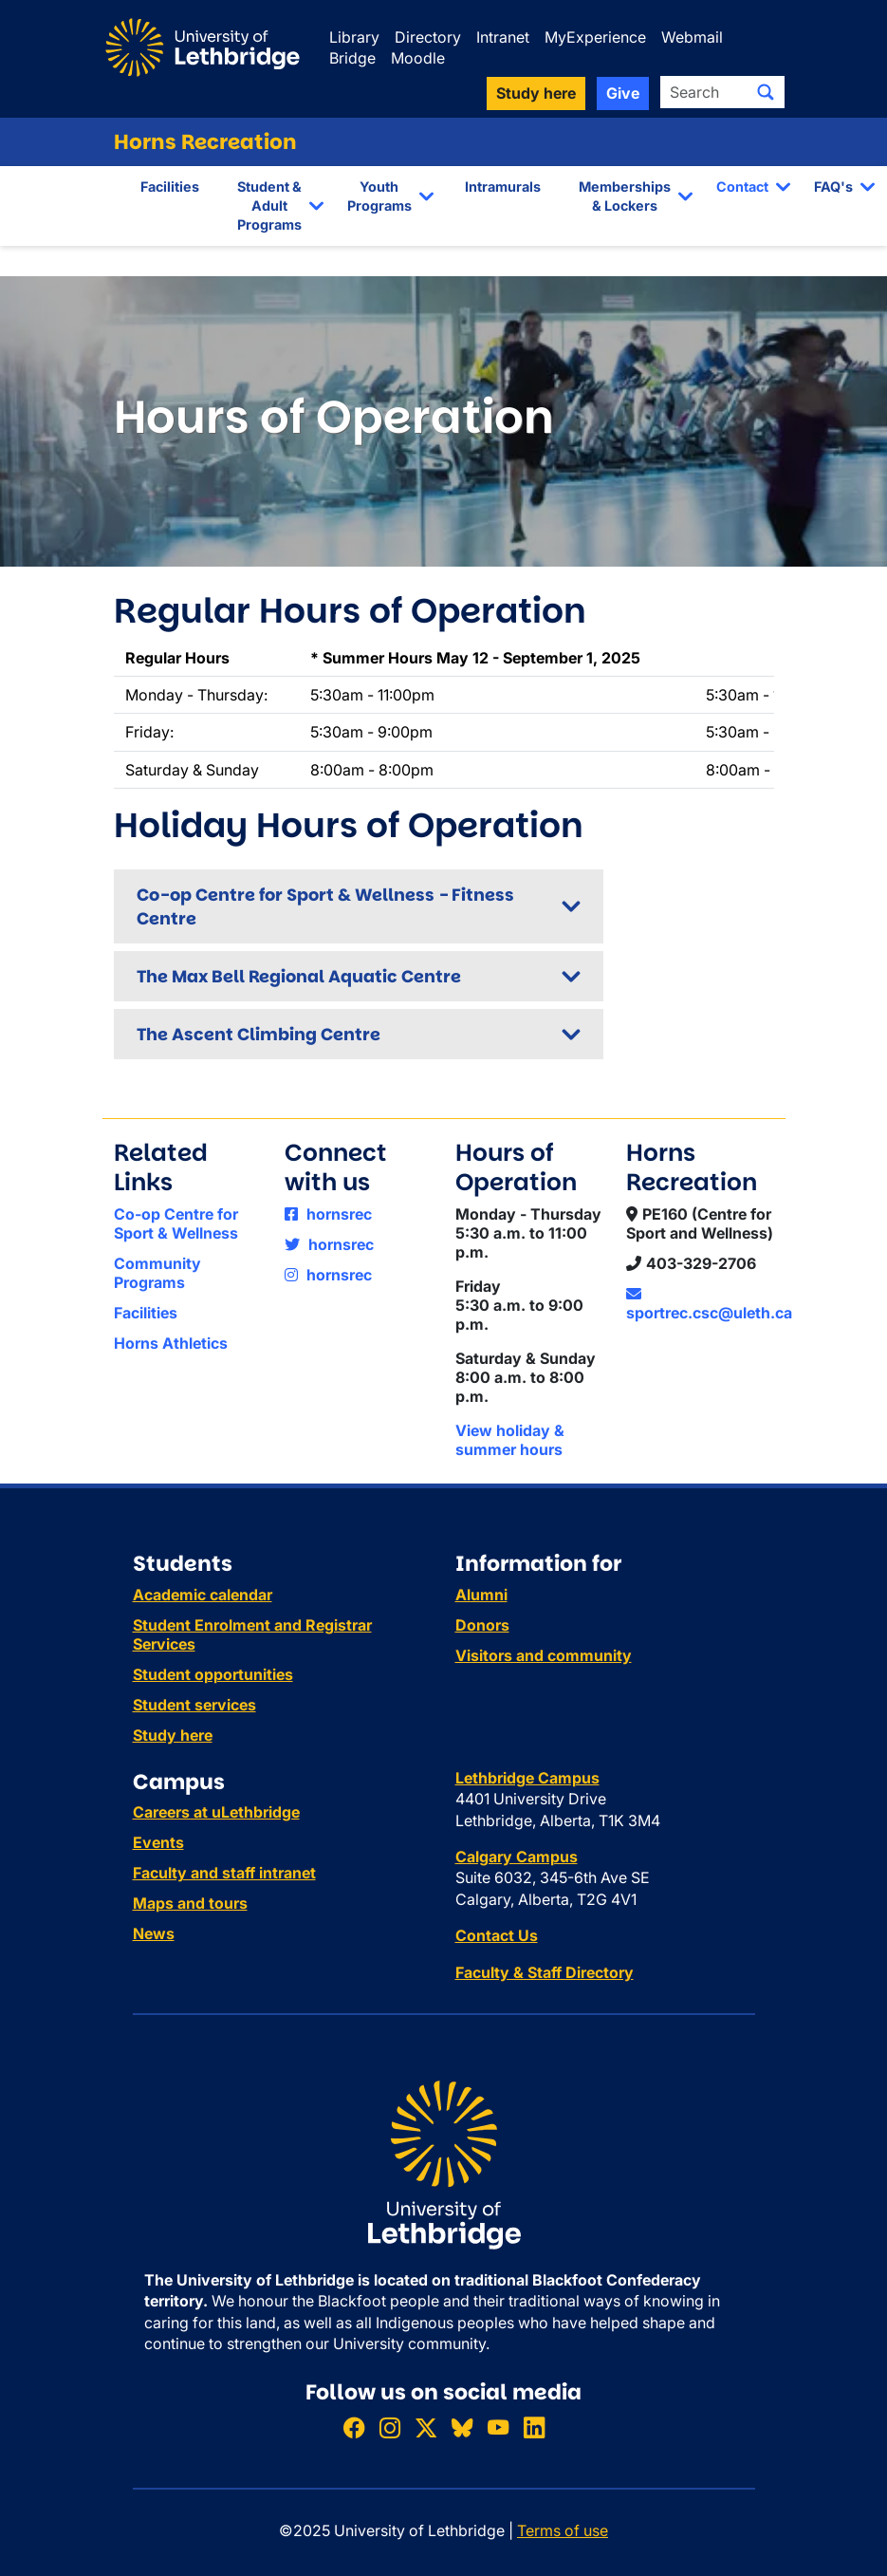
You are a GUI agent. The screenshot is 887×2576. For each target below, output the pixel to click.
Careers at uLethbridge (216, 1811)
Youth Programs (379, 196)
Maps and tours (190, 1903)
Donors (482, 1624)
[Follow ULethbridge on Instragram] (390, 2427)
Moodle (418, 57)
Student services (194, 1704)
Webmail (692, 37)
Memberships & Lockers (625, 196)
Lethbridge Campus (527, 1777)
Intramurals (503, 186)
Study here (173, 1735)
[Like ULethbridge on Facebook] (354, 2427)
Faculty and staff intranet (224, 1872)
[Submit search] (766, 92)
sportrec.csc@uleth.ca (709, 1304)
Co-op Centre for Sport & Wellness (176, 1223)
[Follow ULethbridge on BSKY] (462, 2427)
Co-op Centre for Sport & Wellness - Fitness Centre (325, 906)
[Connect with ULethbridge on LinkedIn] (534, 2427)
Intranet (502, 37)
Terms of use (562, 2530)
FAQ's (833, 186)
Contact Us (496, 1935)
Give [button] (622, 93)
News (154, 1933)
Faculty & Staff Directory (544, 1972)
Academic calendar (202, 1594)
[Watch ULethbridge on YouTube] (498, 2427)
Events (158, 1842)
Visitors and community (543, 1655)
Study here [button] (536, 93)
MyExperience (595, 37)
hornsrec (328, 1213)
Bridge (352, 57)
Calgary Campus (516, 1856)
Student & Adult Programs (269, 205)
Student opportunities (213, 1674)
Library (354, 37)
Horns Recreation (205, 142)
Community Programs (157, 1273)
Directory (428, 37)
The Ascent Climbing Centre (258, 1034)
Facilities (169, 186)
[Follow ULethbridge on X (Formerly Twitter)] (426, 2427)
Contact (742, 186)
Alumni (481, 1594)
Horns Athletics (171, 1343)
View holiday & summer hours (509, 1440)
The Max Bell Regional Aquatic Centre (299, 976)
